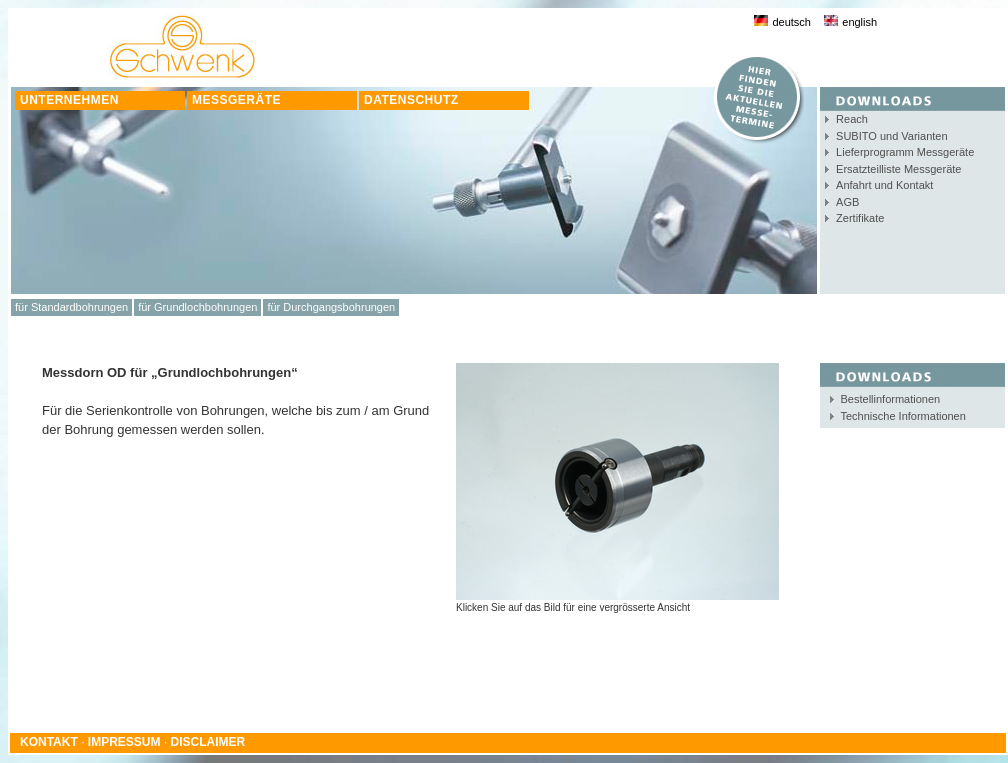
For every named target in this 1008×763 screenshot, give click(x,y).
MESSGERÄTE (236, 100)
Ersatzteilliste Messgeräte (898, 169)
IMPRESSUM (124, 742)
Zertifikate (860, 218)
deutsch (782, 22)
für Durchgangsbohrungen (331, 307)
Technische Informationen (903, 416)
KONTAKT (49, 742)
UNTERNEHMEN (69, 100)
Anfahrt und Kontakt (884, 185)
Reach (852, 119)
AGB (847, 202)
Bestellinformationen (891, 399)
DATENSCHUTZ (411, 100)
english (850, 22)
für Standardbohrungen (71, 307)
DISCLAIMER (208, 742)
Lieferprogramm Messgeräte (905, 152)
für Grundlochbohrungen (197, 307)
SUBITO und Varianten (892, 136)
